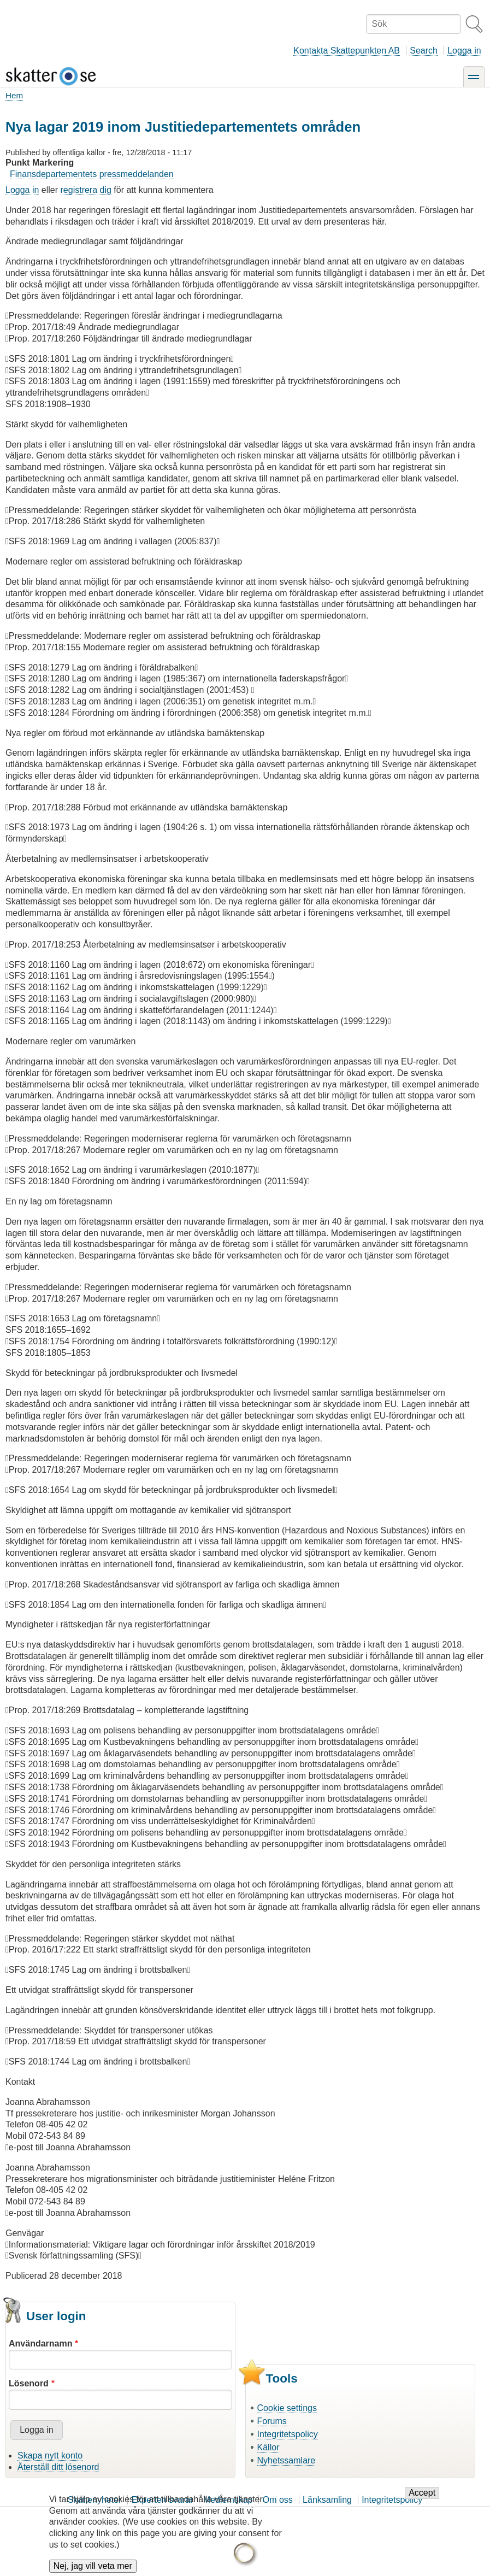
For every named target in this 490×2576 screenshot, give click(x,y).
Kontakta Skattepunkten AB (346, 50)
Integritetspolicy (287, 2434)
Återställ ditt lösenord (58, 2467)
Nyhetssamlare (286, 2460)
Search (424, 50)
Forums (272, 2421)
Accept (422, 2499)
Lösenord (29, 2383)
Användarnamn (40, 2343)
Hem (14, 95)
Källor (268, 2447)
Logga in (464, 50)
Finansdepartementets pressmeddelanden (92, 174)
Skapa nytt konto (49, 2455)
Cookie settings (287, 2408)
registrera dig (86, 190)
